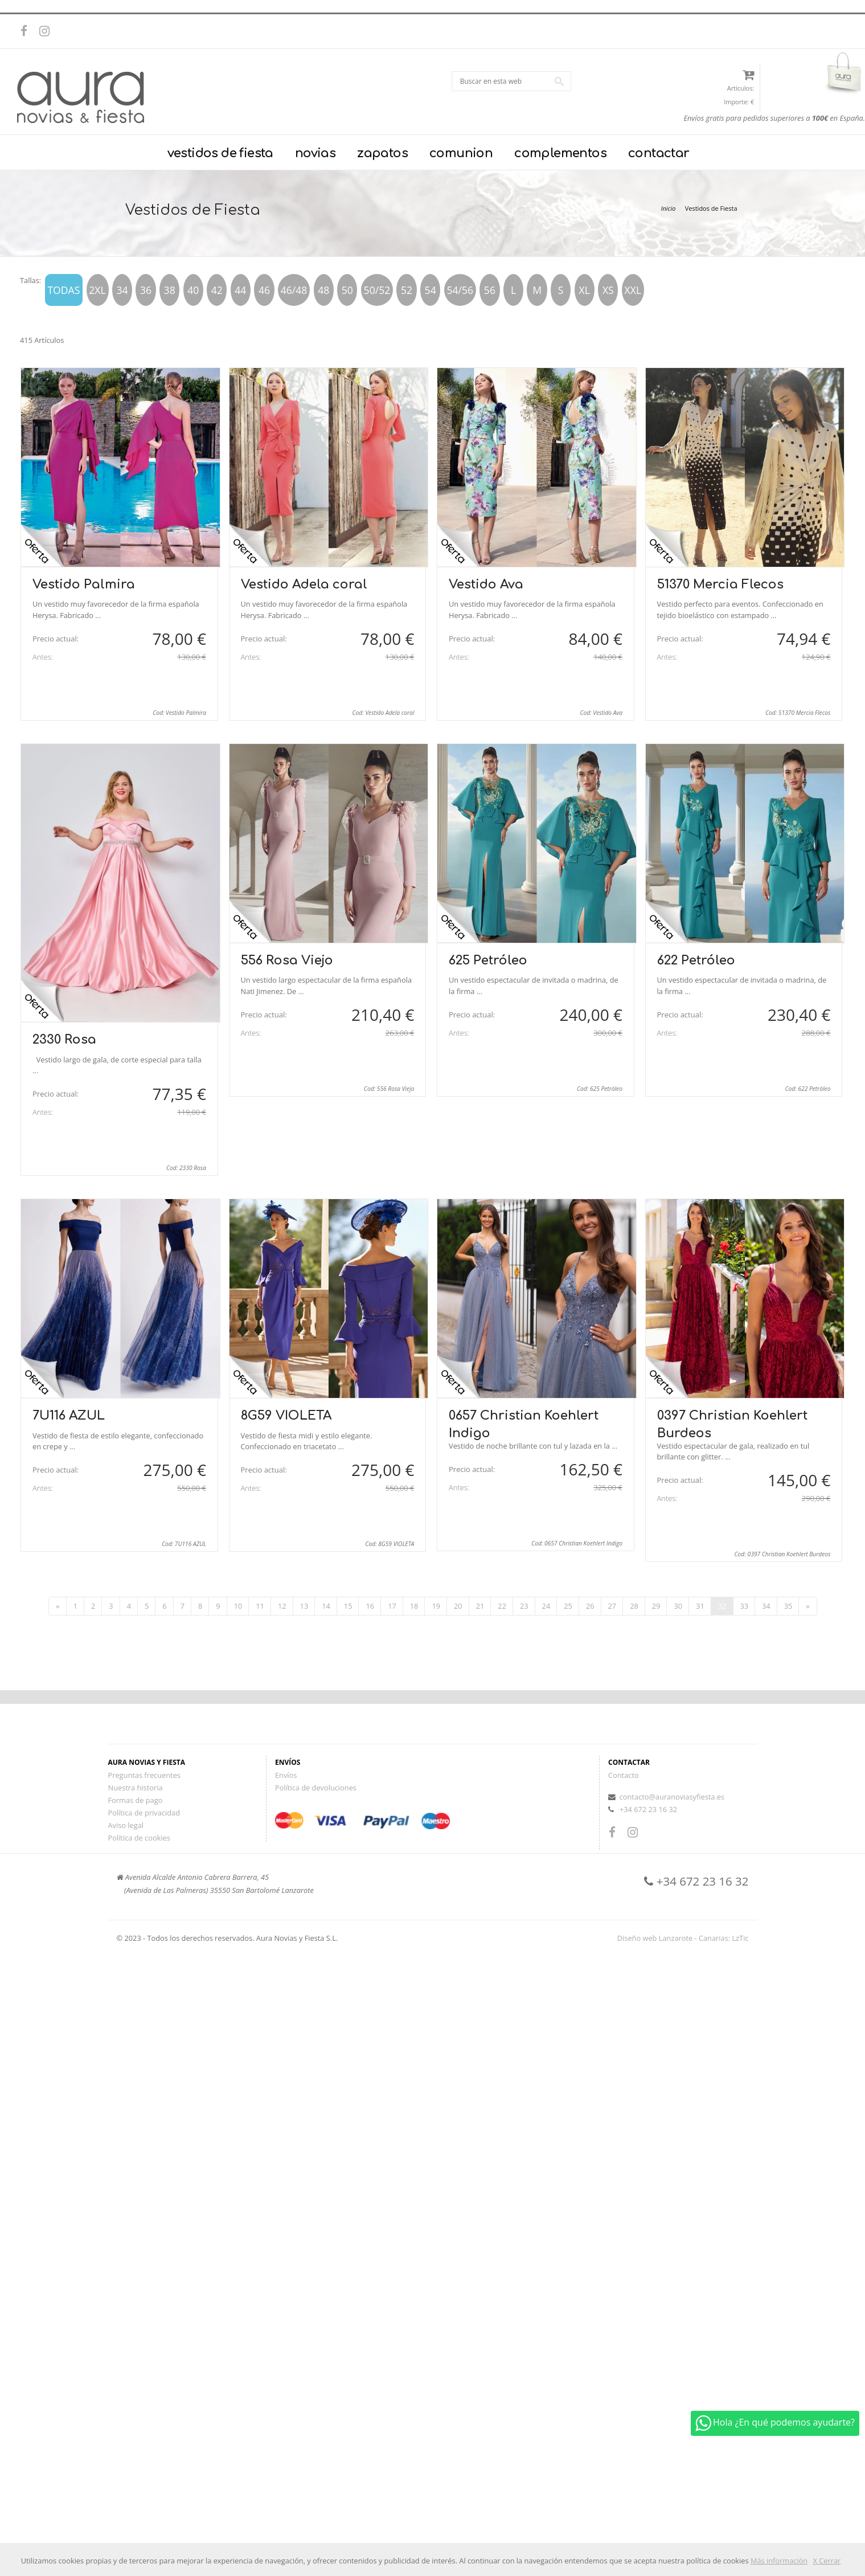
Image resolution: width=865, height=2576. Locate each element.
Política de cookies (139, 1838)
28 (634, 1606)
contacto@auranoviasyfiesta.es (672, 1797)
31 (700, 1606)
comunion (461, 153)
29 (656, 1606)
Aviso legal (126, 1825)
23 (524, 1606)
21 (480, 1606)
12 (282, 1606)
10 (238, 1606)
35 (788, 1606)
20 (458, 1606)
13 (304, 1606)
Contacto (623, 1775)
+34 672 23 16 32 (648, 1809)
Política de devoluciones (315, 1787)
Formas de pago (135, 1800)
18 (414, 1606)
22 (502, 1606)
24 (546, 1606)
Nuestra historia (135, 1787)
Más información (779, 2560)
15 (348, 1606)
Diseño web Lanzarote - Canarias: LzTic (683, 1938)
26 (590, 1606)
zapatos (382, 153)
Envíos (286, 1775)
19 (436, 1606)
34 (766, 1606)
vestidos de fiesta (220, 153)
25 (568, 1606)
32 (722, 1606)
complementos (560, 153)
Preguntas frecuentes (144, 1775)
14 (326, 1606)
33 (744, 1606)
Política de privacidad (144, 1813)
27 (612, 1606)
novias (315, 153)
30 (678, 1606)
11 (260, 1606)
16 (370, 1606)
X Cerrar (827, 2560)
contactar (659, 153)
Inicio (668, 208)
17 (392, 1606)
